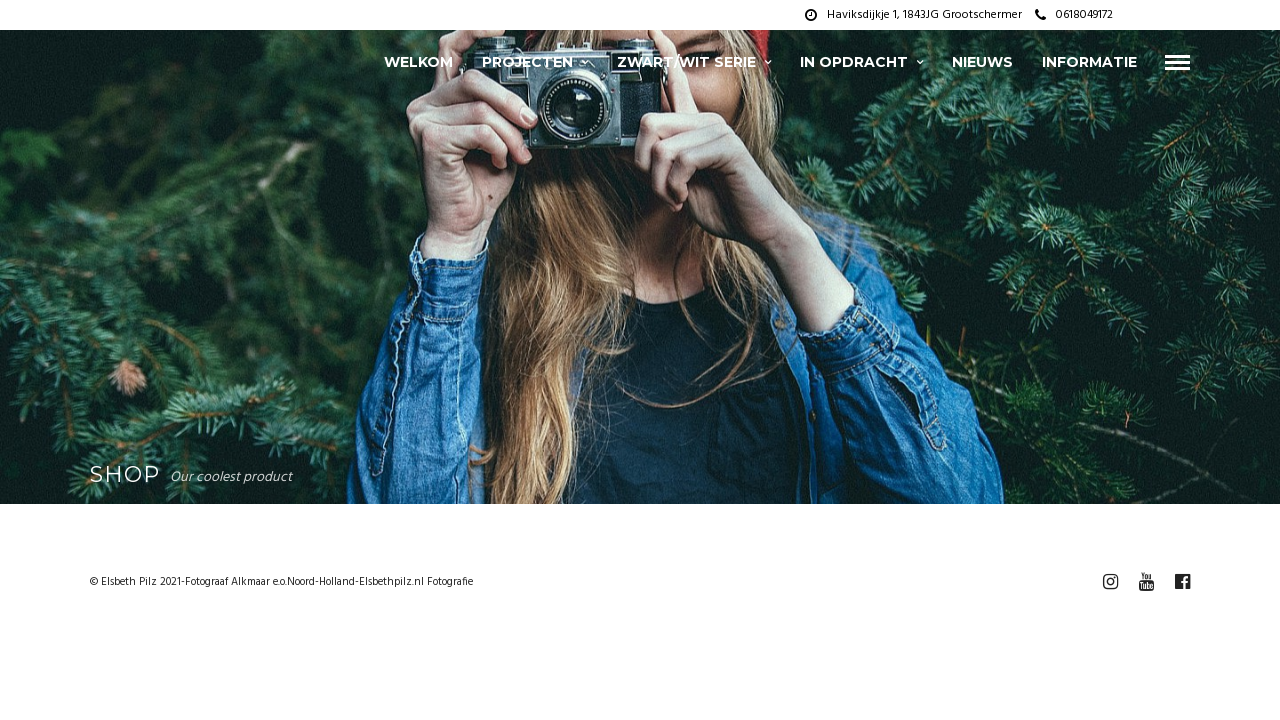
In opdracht (854, 62)
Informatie (1089, 62)
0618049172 (1074, 15)
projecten (527, 62)
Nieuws (982, 62)
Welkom (418, 62)
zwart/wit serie (686, 62)
